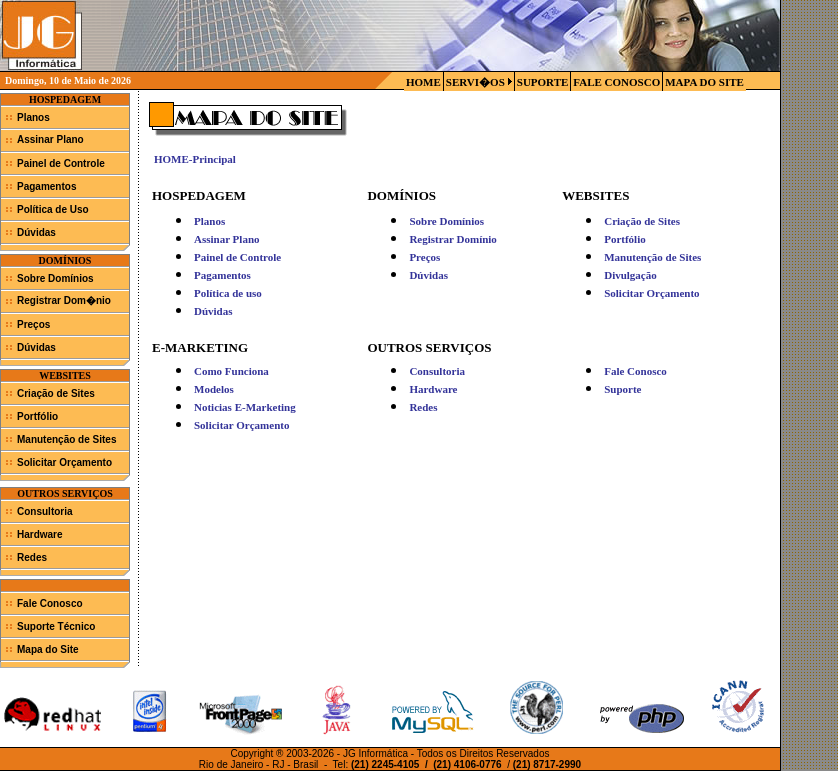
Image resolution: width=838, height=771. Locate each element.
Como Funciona (231, 371)
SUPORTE (543, 82)
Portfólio (37, 416)
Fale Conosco (50, 603)
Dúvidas (36, 232)
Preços (33, 324)
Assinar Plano (50, 139)
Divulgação (630, 275)
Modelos (214, 389)
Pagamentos (46, 186)
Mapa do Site (48, 649)
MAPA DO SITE (704, 82)
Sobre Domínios (55, 278)
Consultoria (45, 511)
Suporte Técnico (56, 626)
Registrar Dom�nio (64, 300)
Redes (32, 557)
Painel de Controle (61, 163)
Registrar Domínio (452, 239)
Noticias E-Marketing (245, 407)
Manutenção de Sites (66, 439)
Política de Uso (53, 209)
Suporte (622, 389)
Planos (33, 117)
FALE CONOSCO (616, 82)
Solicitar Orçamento (64, 462)
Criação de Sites (56, 393)
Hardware (40, 534)
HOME (423, 82)
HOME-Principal (195, 159)
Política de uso (228, 293)
